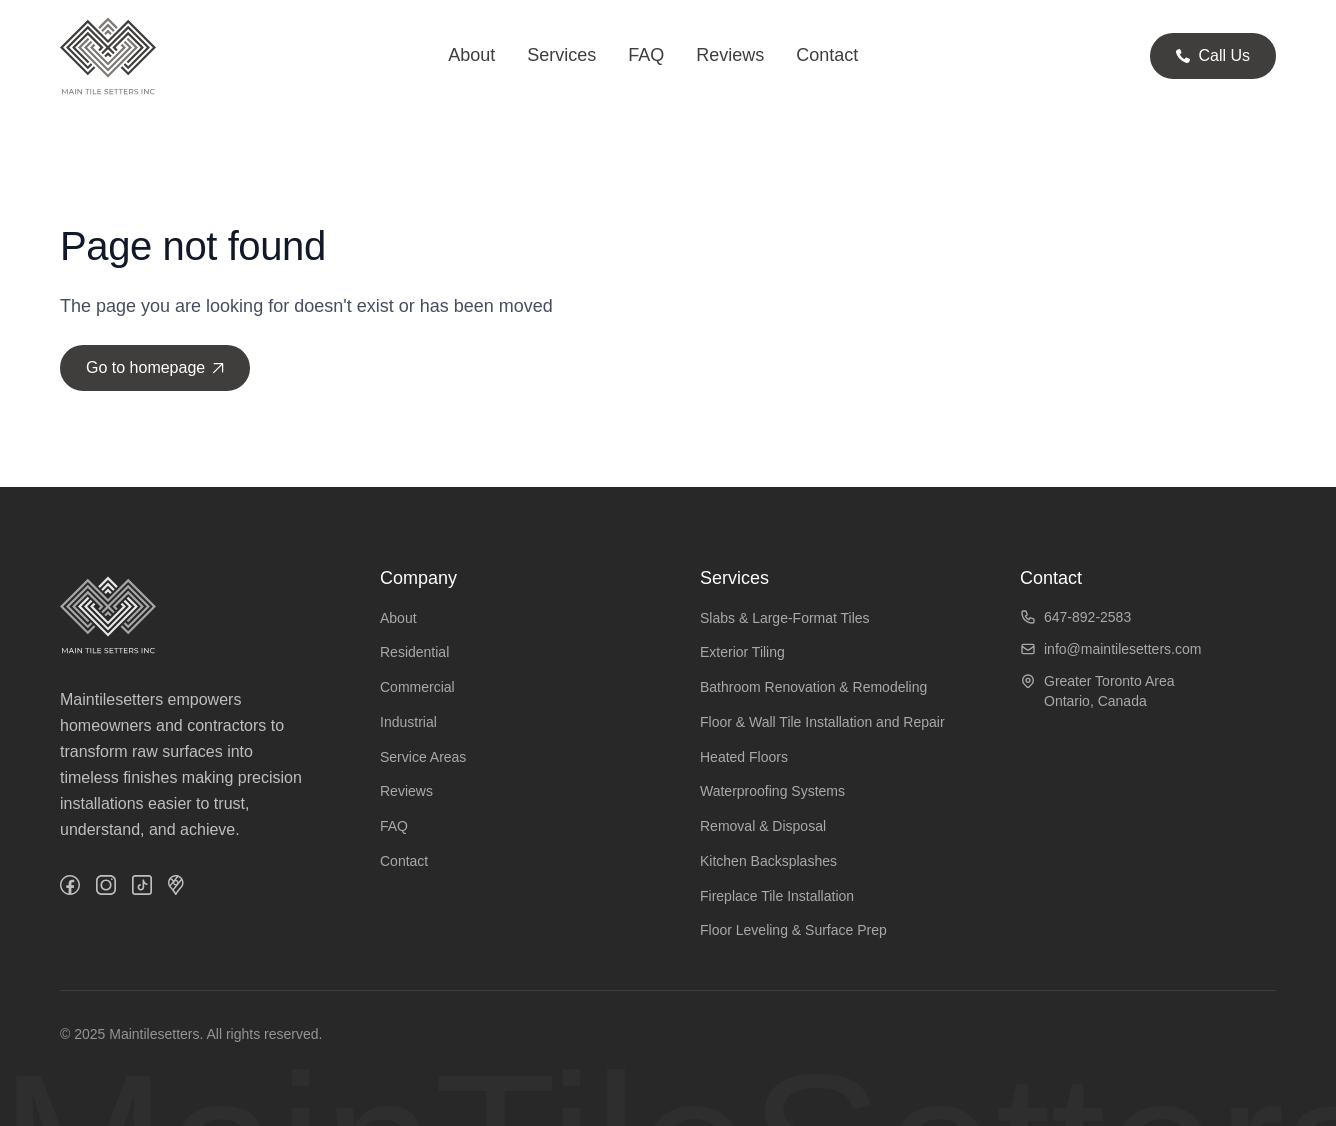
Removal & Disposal (763, 826)
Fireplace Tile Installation (777, 896)
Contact (827, 55)
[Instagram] (106, 885)
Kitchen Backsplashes (768, 861)
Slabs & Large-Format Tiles (785, 618)
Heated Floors (744, 757)
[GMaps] (176, 885)
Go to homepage (155, 367)
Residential (414, 652)
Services (561, 55)
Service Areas (423, 757)
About (471, 55)
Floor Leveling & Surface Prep (793, 930)
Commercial (417, 687)
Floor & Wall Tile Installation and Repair (822, 722)
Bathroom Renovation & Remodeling (813, 687)
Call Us (1213, 55)
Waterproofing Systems (772, 791)
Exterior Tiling (742, 652)
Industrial (408, 722)
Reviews (730, 55)
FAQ (646, 55)
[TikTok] (142, 885)
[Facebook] (70, 885)
